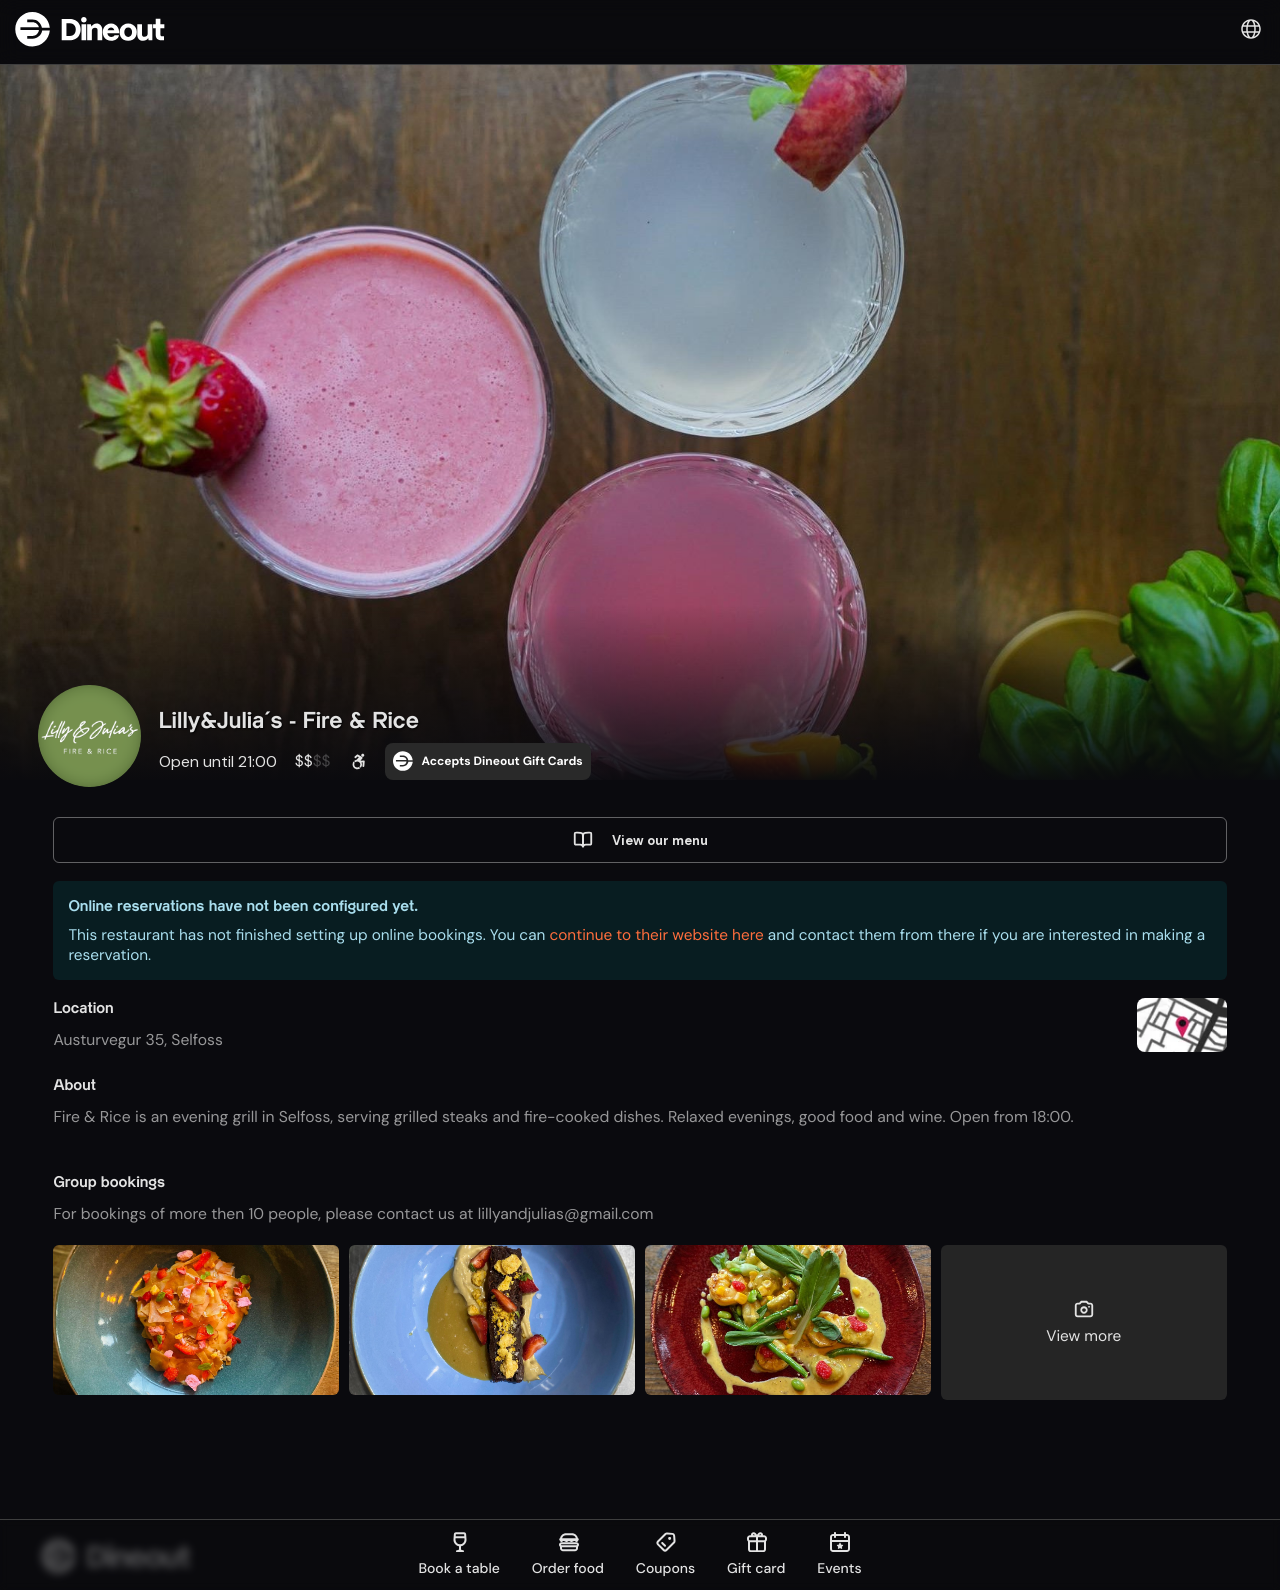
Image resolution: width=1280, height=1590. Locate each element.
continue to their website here (656, 938)
